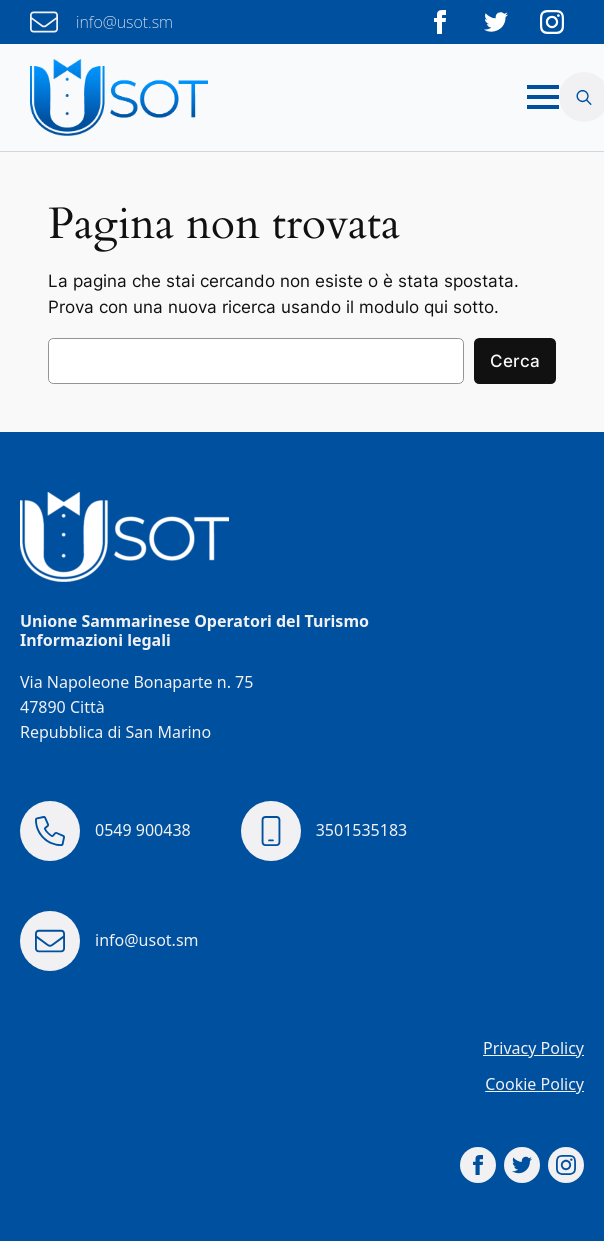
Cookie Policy (534, 1084)
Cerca (515, 361)
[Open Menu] (543, 97)
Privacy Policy (533, 1048)
